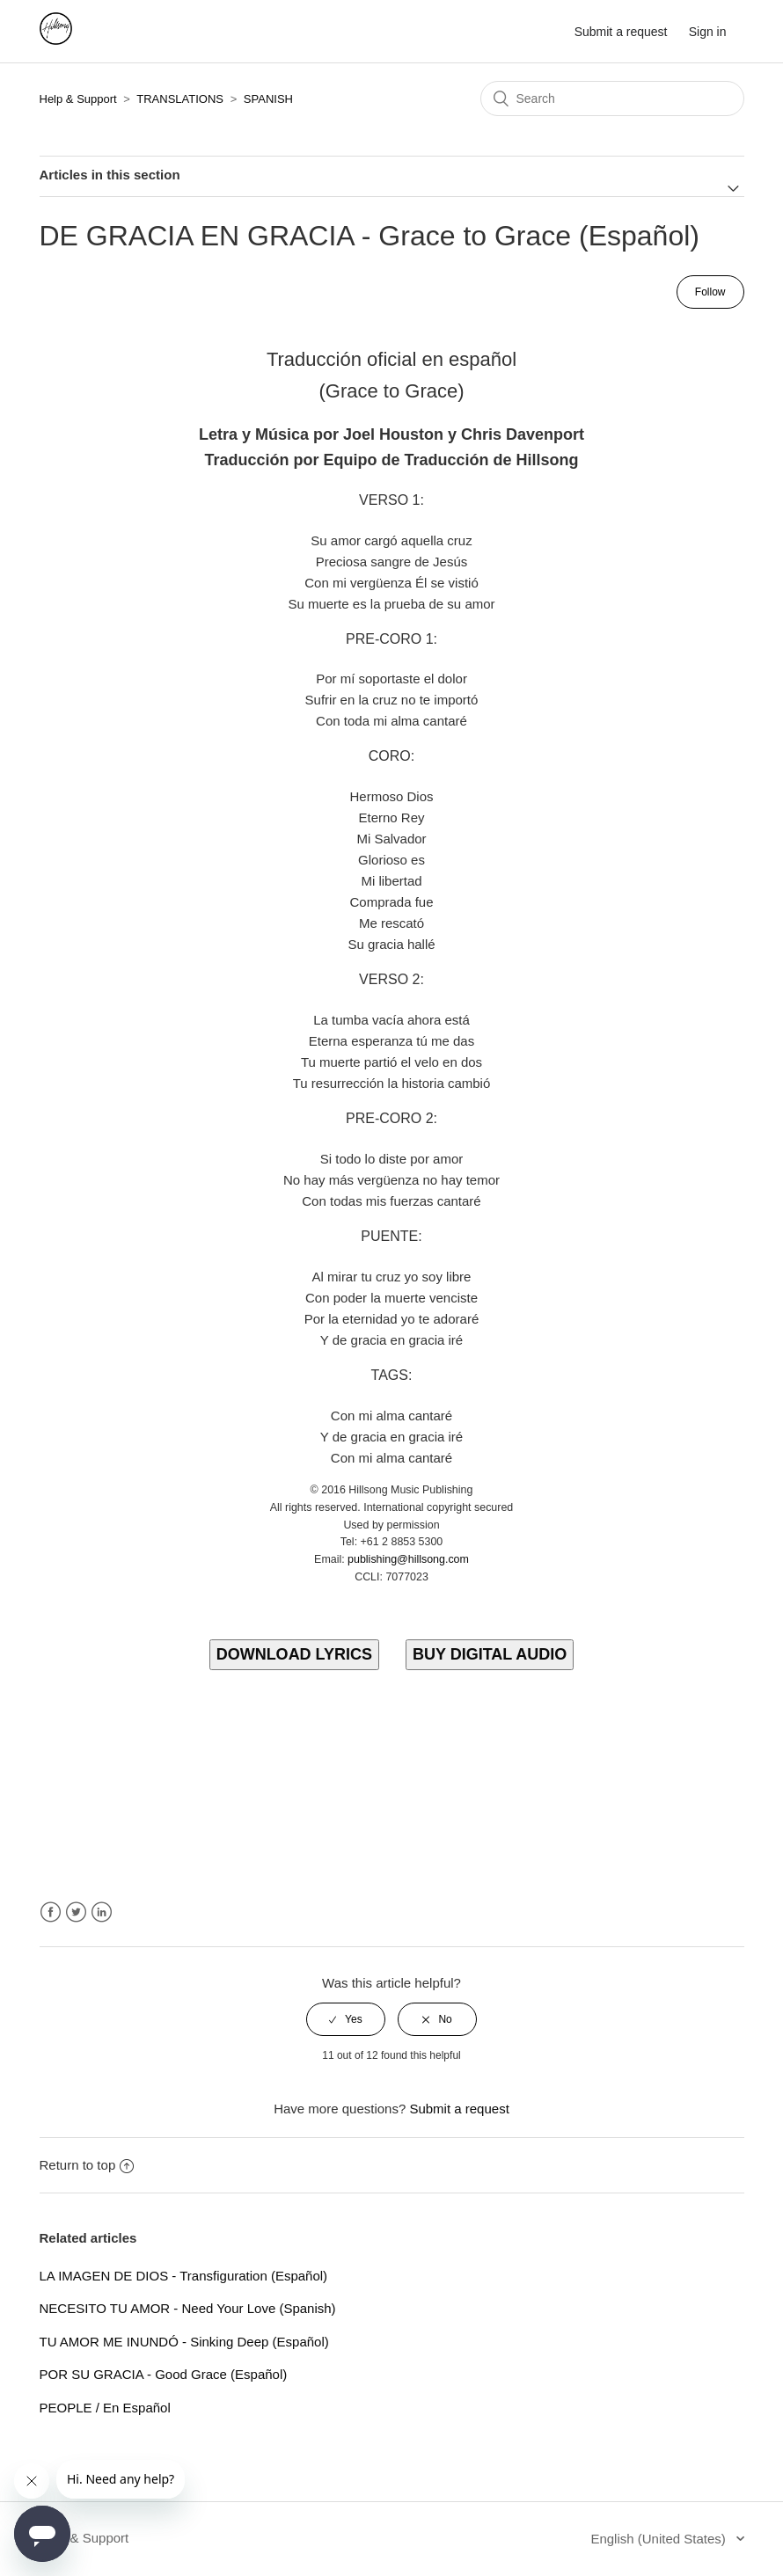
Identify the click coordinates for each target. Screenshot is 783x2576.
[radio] (345, 2019)
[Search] (612, 98)
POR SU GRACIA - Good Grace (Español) (164, 2374)
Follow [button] (710, 292)
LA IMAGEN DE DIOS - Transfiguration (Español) (184, 2275)
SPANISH (268, 99)
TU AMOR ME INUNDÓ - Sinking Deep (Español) (184, 2341)
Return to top (87, 2164)
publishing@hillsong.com (408, 1559)
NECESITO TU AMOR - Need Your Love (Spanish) (188, 2308)
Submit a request (621, 32)
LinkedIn (102, 1912)
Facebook (51, 1912)
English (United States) (659, 2538)
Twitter (76, 1912)
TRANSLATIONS (179, 99)
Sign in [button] (708, 32)
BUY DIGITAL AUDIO (490, 1654)
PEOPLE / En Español (105, 2407)
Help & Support (78, 99)
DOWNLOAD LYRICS (294, 1654)
